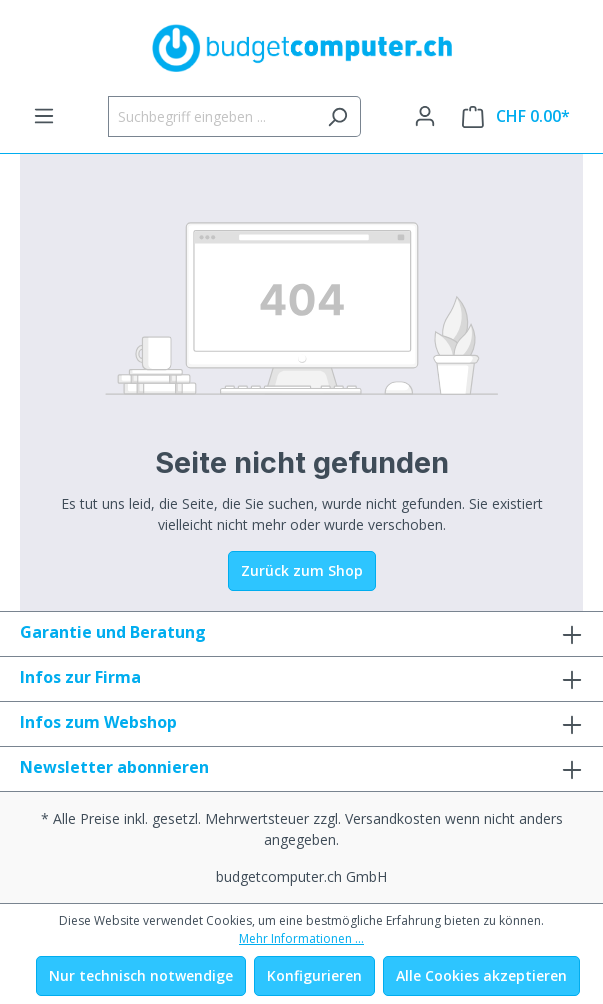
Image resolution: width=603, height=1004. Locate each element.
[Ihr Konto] (425, 116)
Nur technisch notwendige (141, 975)
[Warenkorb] (516, 116)
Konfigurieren (314, 975)
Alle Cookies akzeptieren (481, 975)
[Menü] (44, 116)
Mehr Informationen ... (301, 938)
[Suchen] (337, 116)
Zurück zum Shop (302, 570)
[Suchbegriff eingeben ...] (211, 116)
